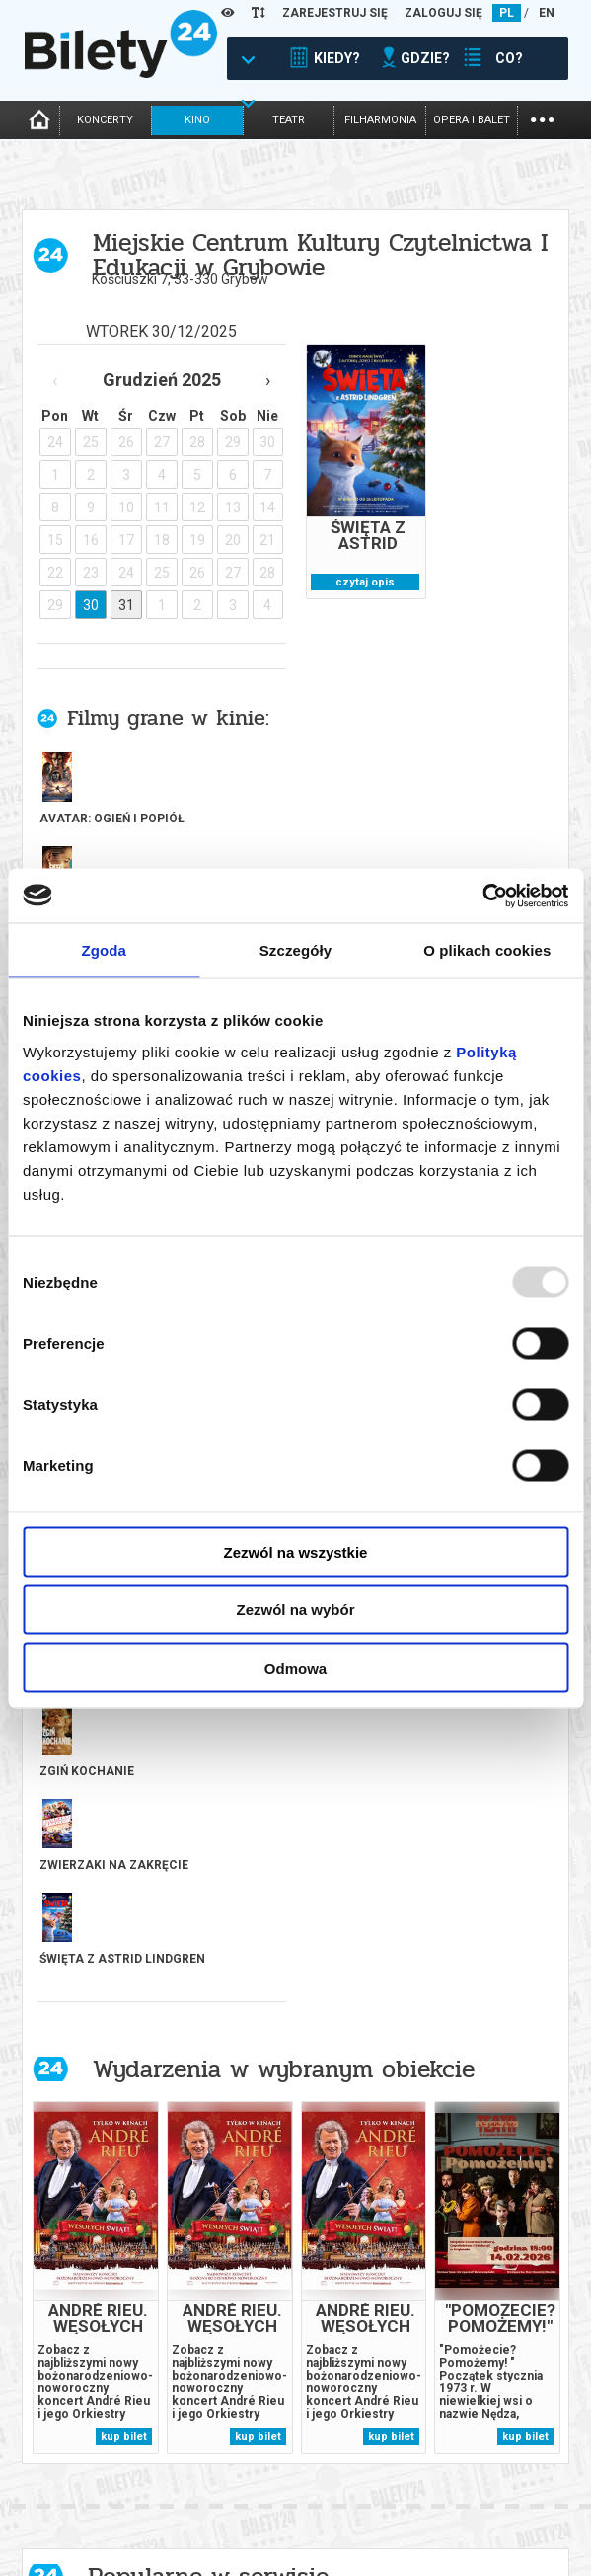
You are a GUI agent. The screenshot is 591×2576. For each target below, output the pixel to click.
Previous (281, 2259)
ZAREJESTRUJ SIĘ (335, 13)
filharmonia (380, 120)
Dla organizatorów (354, 2478)
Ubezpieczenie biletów (224, 2562)
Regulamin (463, 2465)
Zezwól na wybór (295, 1609)
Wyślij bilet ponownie (225, 2495)
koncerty (105, 120)
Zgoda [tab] (103, 950)
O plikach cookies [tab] (487, 950)
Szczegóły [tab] (295, 950)
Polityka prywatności (498, 2516)
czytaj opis (365, 582)
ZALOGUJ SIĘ (443, 13)
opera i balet (471, 120)
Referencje (328, 2512)
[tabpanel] (117, 2059)
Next (311, 2259)
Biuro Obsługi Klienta (223, 2478)
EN (546, 13)
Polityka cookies (482, 2499)
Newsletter (193, 2512)
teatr (288, 120)
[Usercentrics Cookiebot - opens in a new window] (482, 895)
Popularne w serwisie (208, 1860)
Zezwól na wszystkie (296, 1551)
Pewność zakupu (482, 2482)
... (542, 118)
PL (506, 13)
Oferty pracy (471, 2533)
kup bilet (124, 1720)
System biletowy (346, 2495)
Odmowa (295, 1667)
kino (197, 120)
